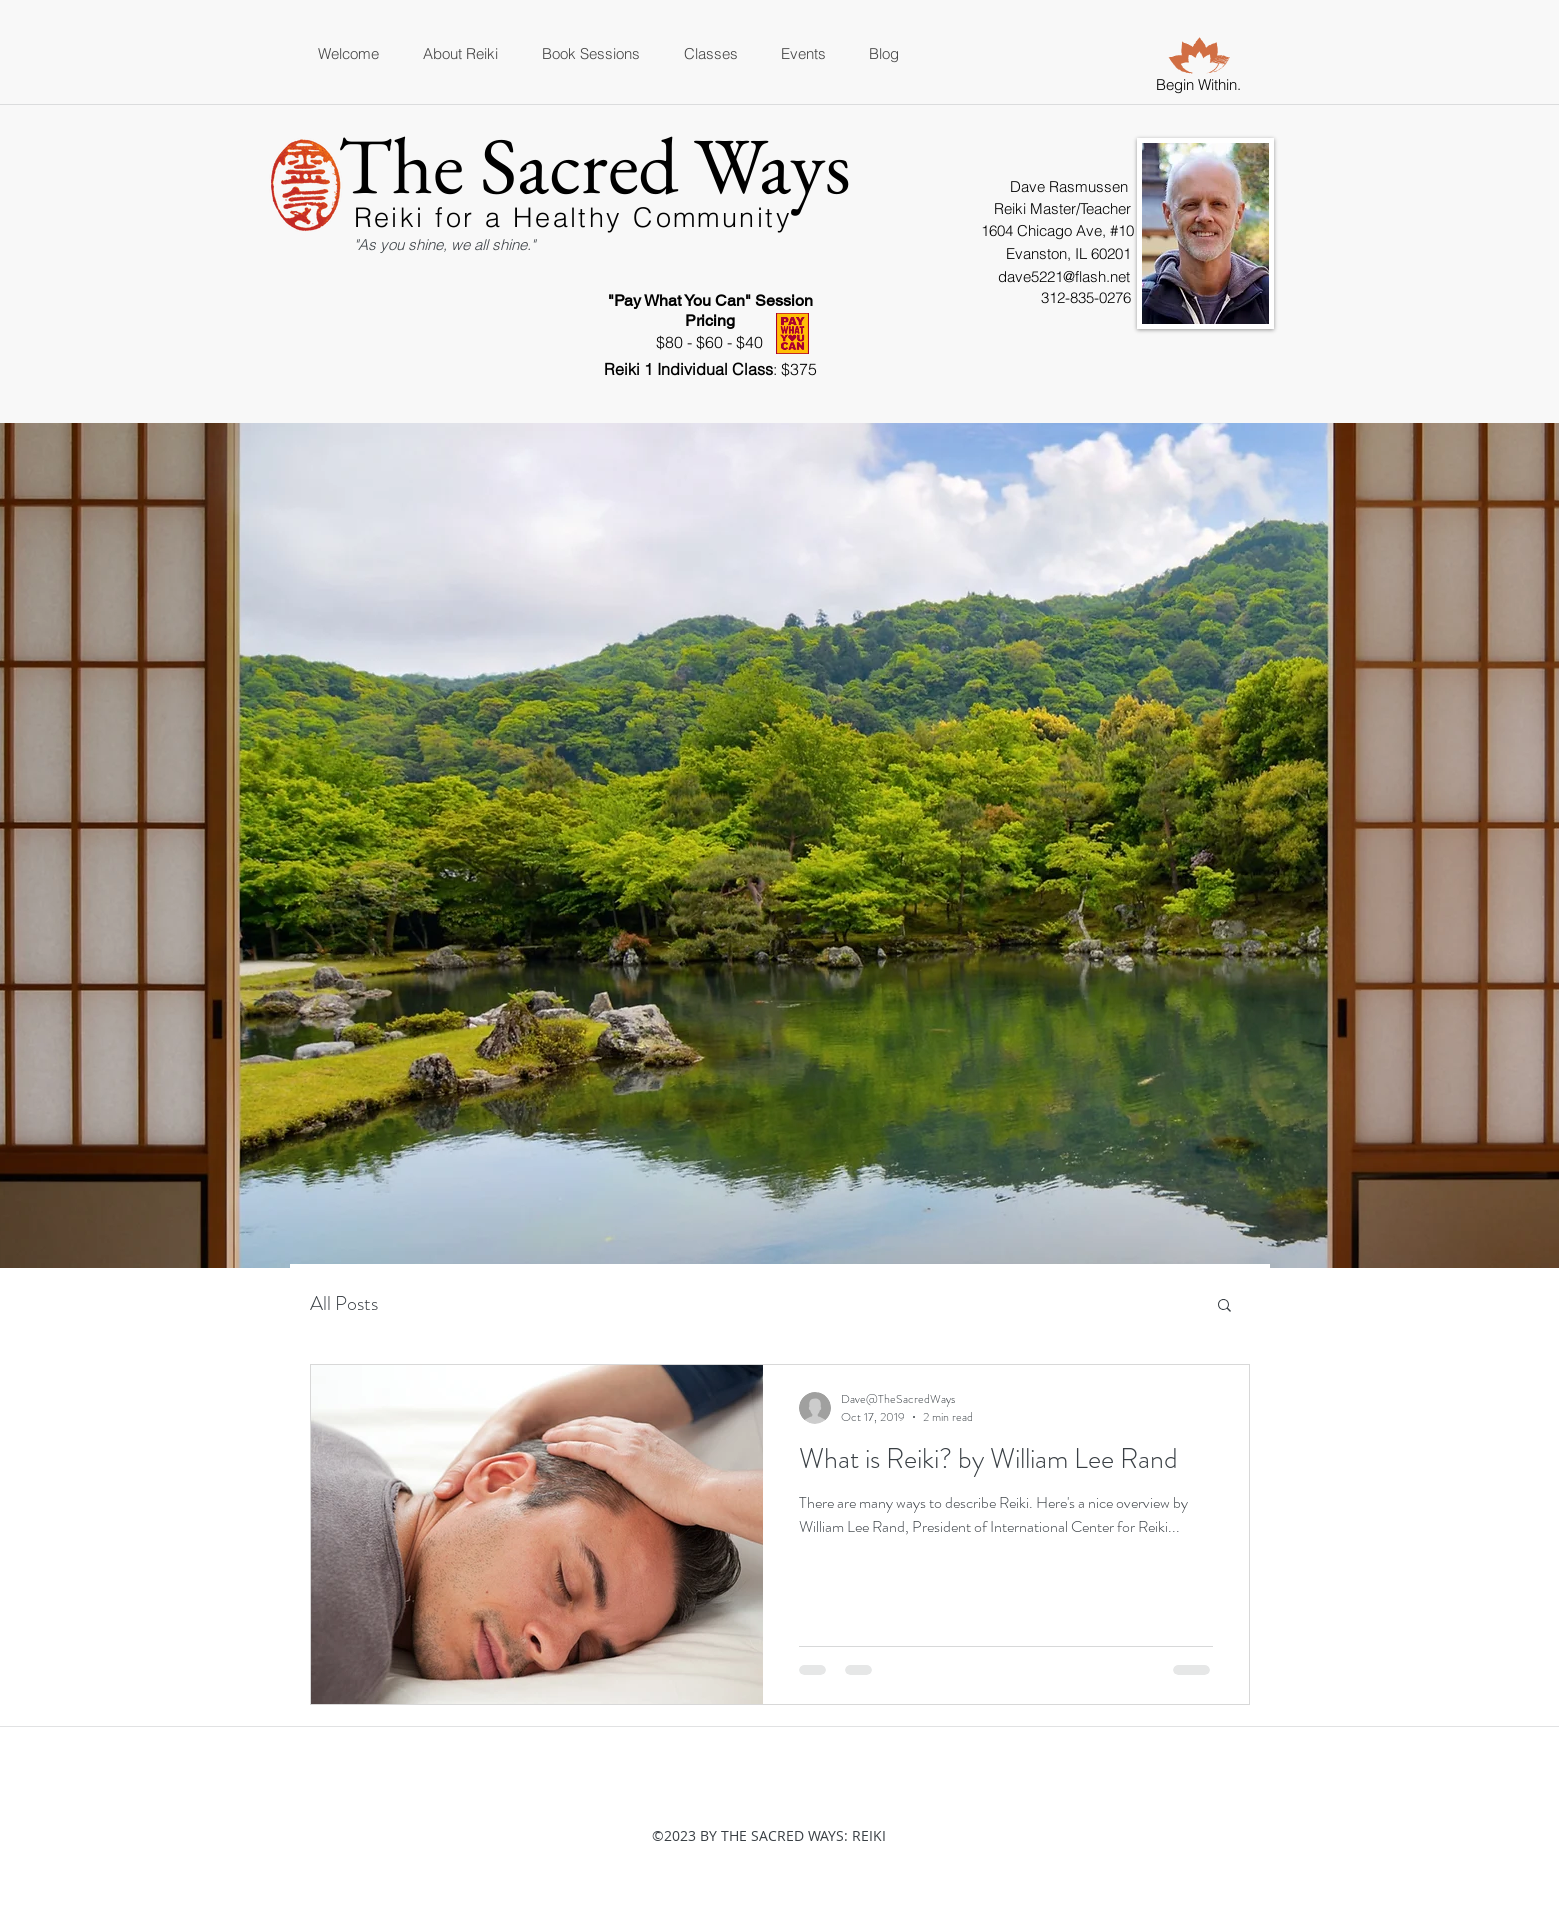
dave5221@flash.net (1064, 276)
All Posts (344, 1303)
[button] (1224, 1306)
